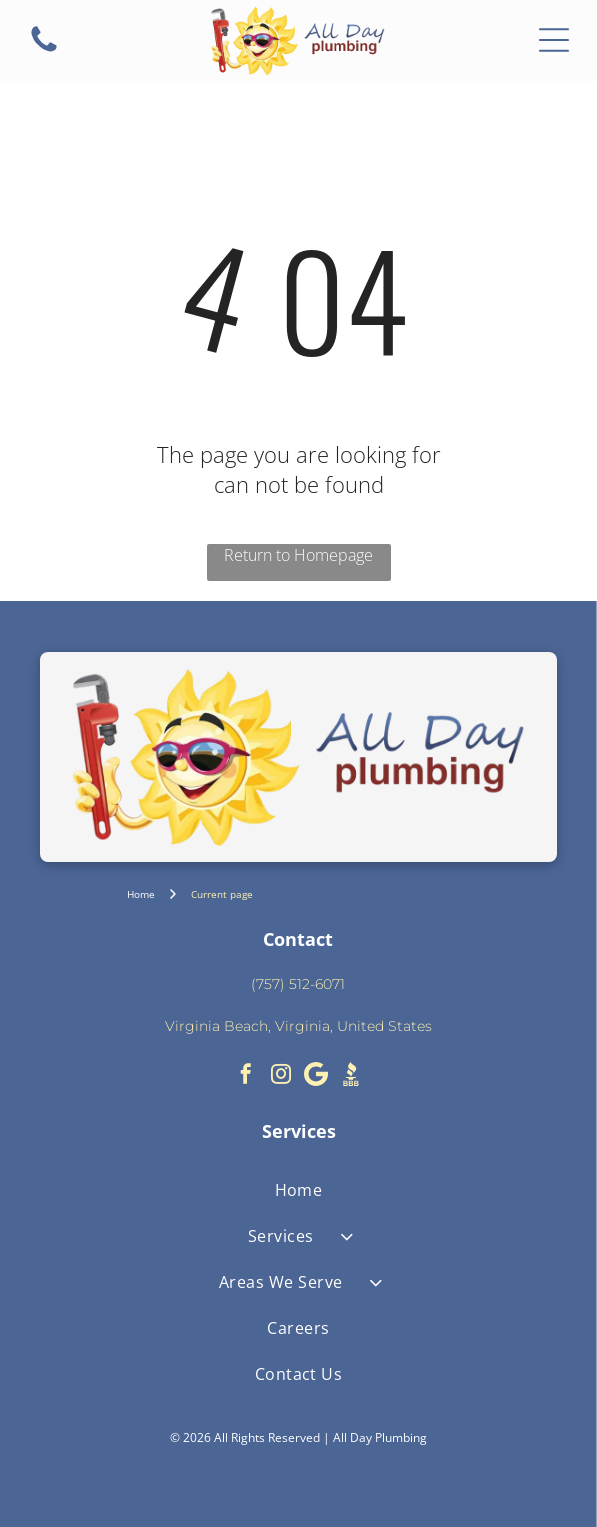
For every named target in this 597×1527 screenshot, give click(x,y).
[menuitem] (298, 1190)
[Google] (316, 1076)
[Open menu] (554, 40)
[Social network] (351, 1076)
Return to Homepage (298, 555)
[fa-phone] (44, 50)
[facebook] (246, 1076)
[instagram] (281, 1076)
